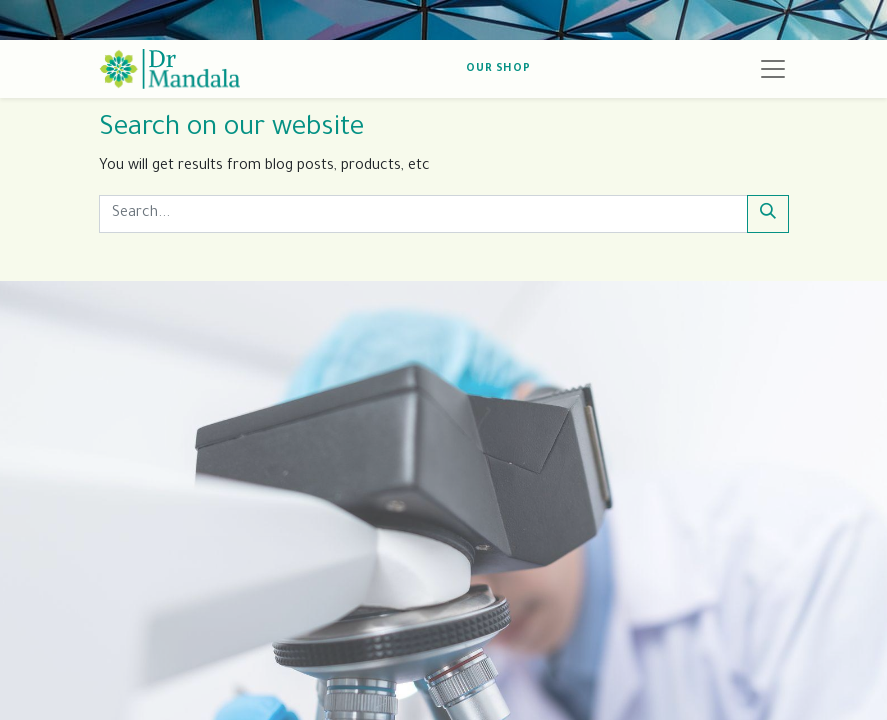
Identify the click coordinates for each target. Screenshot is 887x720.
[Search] (768, 214)
